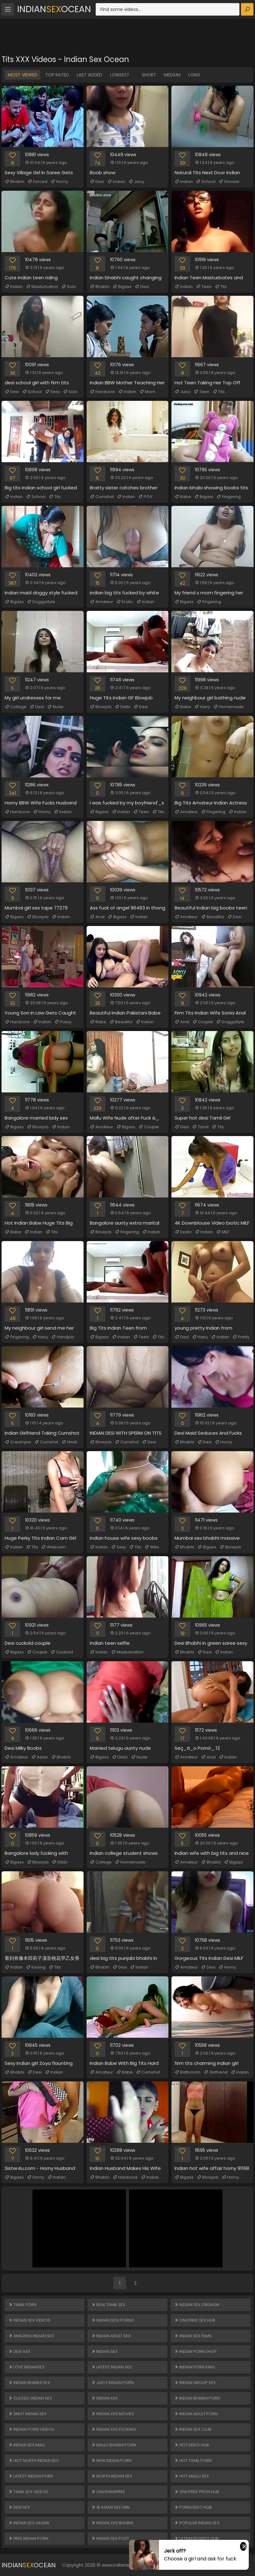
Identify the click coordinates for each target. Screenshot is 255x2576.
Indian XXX (104, 2398)
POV (145, 496)
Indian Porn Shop (195, 2351)
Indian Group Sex (195, 2383)
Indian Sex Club (192, 2429)
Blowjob (101, 707)
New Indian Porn (111, 2460)
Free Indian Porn (28, 2538)
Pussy (62, 1022)
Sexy (52, 391)
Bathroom (187, 2072)
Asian (39, 1757)
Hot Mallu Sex (191, 2476)
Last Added (89, 75)
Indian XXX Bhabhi (112, 2523)
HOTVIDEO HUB (191, 2445)
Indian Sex (104, 2351)
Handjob (62, 1337)
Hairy (202, 707)
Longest (119, 75)
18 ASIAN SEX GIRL (110, 2507)
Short (149, 75)
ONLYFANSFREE (108, 2492)
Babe (183, 496)
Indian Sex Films (193, 2336)
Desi (97, 181)
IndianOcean (54, 9)
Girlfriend (216, 2072)
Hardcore (102, 391)
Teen (204, 286)
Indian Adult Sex (111, 2336)
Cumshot (102, 496)
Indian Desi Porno (112, 2320)
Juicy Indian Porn (112, 2383)
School (205, 181)
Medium (172, 75)
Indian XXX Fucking (113, 2429)
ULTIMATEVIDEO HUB (196, 2538)
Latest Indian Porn (30, 2476)
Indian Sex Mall (26, 2445)
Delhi (122, 707)
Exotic (183, 1232)
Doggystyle (41, 601)
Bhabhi (14, 181)
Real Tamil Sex (108, 2305)
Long (194, 75)
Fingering (228, 496)
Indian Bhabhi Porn (197, 2398)
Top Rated (57, 75)
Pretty (240, 1337)
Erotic (124, 601)
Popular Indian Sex (196, 2523)
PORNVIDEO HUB (193, 2507)
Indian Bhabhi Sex (29, 2383)
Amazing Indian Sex (31, 2336)
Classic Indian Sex (30, 2398)
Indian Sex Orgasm (196, 2305)
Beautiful (212, 917)
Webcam (53, 1547)
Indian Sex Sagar (28, 2523)
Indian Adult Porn (196, 2414)
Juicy (136, 181)
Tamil (200, 1127)
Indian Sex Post (110, 2538)
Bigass (122, 286)
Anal (97, 917)
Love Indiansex (26, 2367)
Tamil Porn (22, 2305)
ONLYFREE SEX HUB (194, 2320)
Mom (147, 391)
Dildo (120, 1757)
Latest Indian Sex (111, 2367)
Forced (37, 181)
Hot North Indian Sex (33, 2460)
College (15, 707)
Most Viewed (22, 75)
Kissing (36, 1967)
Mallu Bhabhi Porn (113, 2445)
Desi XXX (19, 2351)
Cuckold (62, 1652)
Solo (68, 286)
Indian (116, 181)
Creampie (18, 1442)
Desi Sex (19, 2507)
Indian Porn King (194, 2367)
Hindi (69, 1442)
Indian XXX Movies (112, 2414)
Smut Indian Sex (27, 2414)
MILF (222, 1232)
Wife (151, 1547)
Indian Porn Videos (31, 2429)
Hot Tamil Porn (193, 2460)
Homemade (228, 707)
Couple (202, 1022)
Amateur (101, 601)
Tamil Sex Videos (28, 2492)
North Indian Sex (111, 2476)
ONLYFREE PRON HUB (196, 2492)
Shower (229, 181)
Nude (55, 707)
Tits (221, 286)
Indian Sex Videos (29, 2320)
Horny (59, 181)
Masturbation (42, 286)
